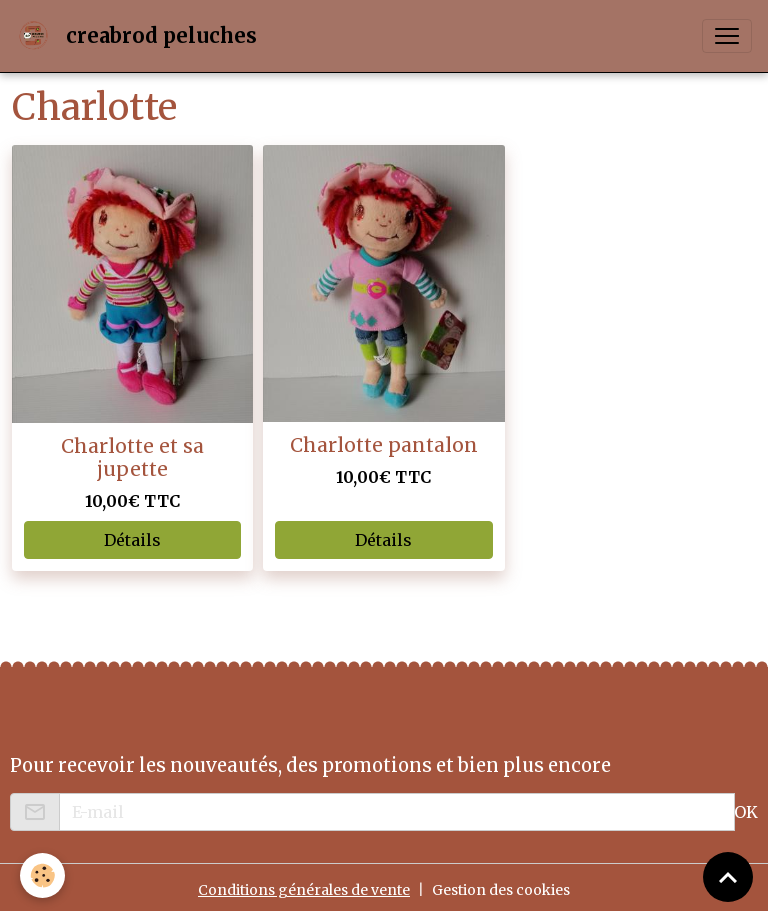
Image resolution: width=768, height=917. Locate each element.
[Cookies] (42, 875)
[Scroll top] (728, 877)
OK (746, 812)
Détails (132, 540)
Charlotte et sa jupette (132, 457)
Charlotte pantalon (384, 445)
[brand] (140, 36)
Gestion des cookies (501, 890)
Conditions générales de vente (304, 890)
